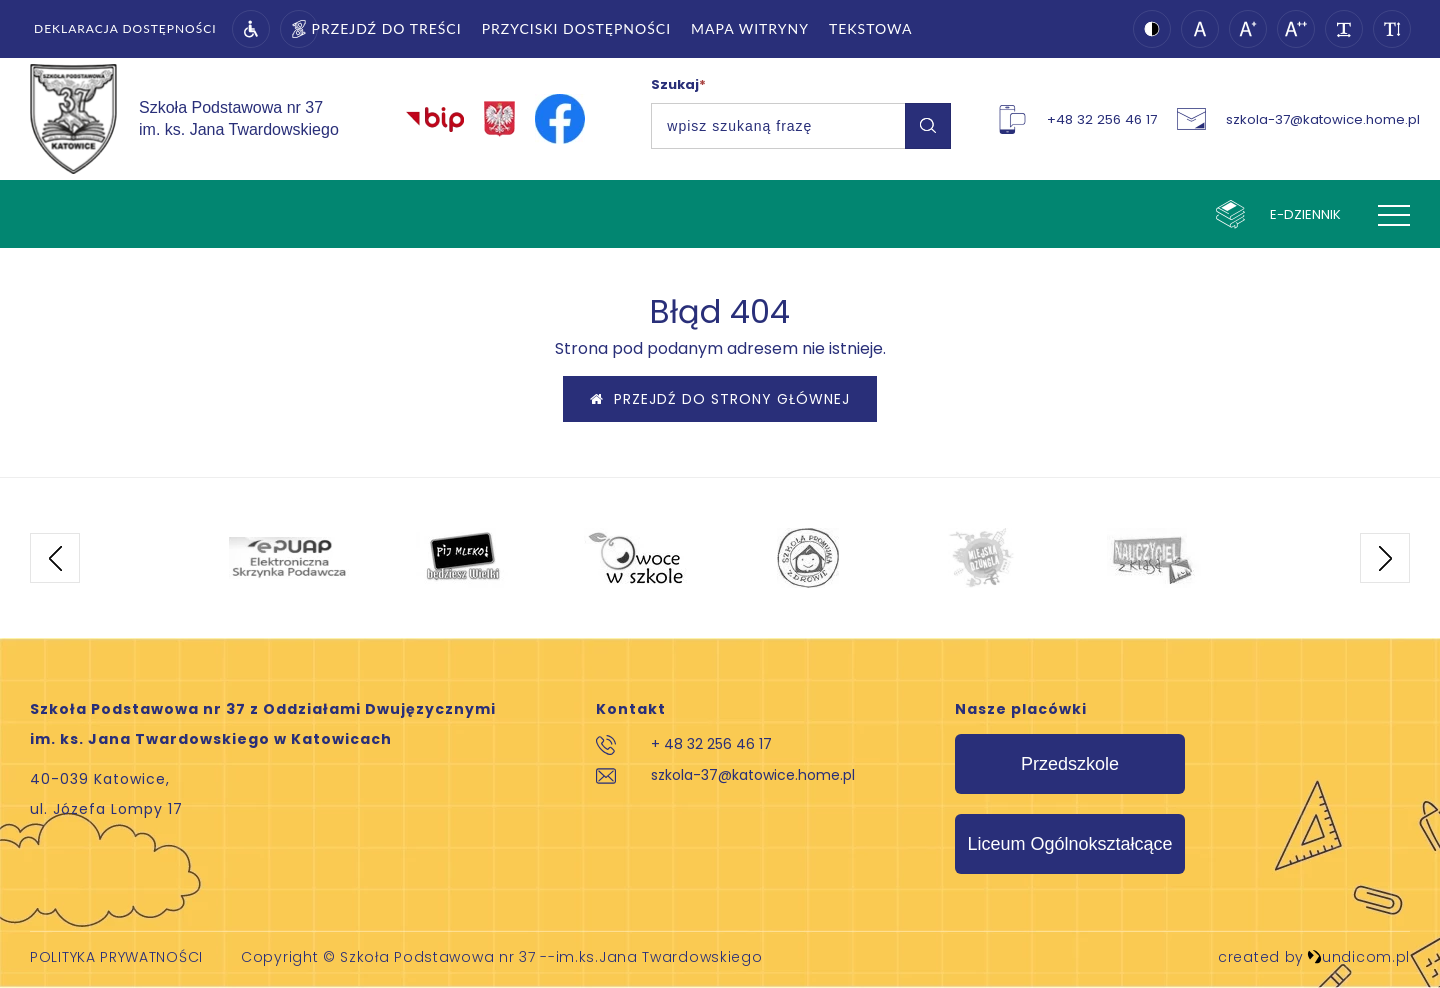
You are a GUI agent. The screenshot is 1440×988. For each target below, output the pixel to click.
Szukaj (678, 84)
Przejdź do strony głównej (720, 399)
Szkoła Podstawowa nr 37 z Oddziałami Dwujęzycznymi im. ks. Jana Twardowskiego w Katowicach (263, 724)
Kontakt (631, 709)
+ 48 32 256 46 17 (711, 744)
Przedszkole (1070, 764)
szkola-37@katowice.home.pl (753, 775)
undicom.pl (1358, 957)
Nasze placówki (1021, 709)
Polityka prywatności (116, 957)
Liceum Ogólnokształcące (1069, 844)
